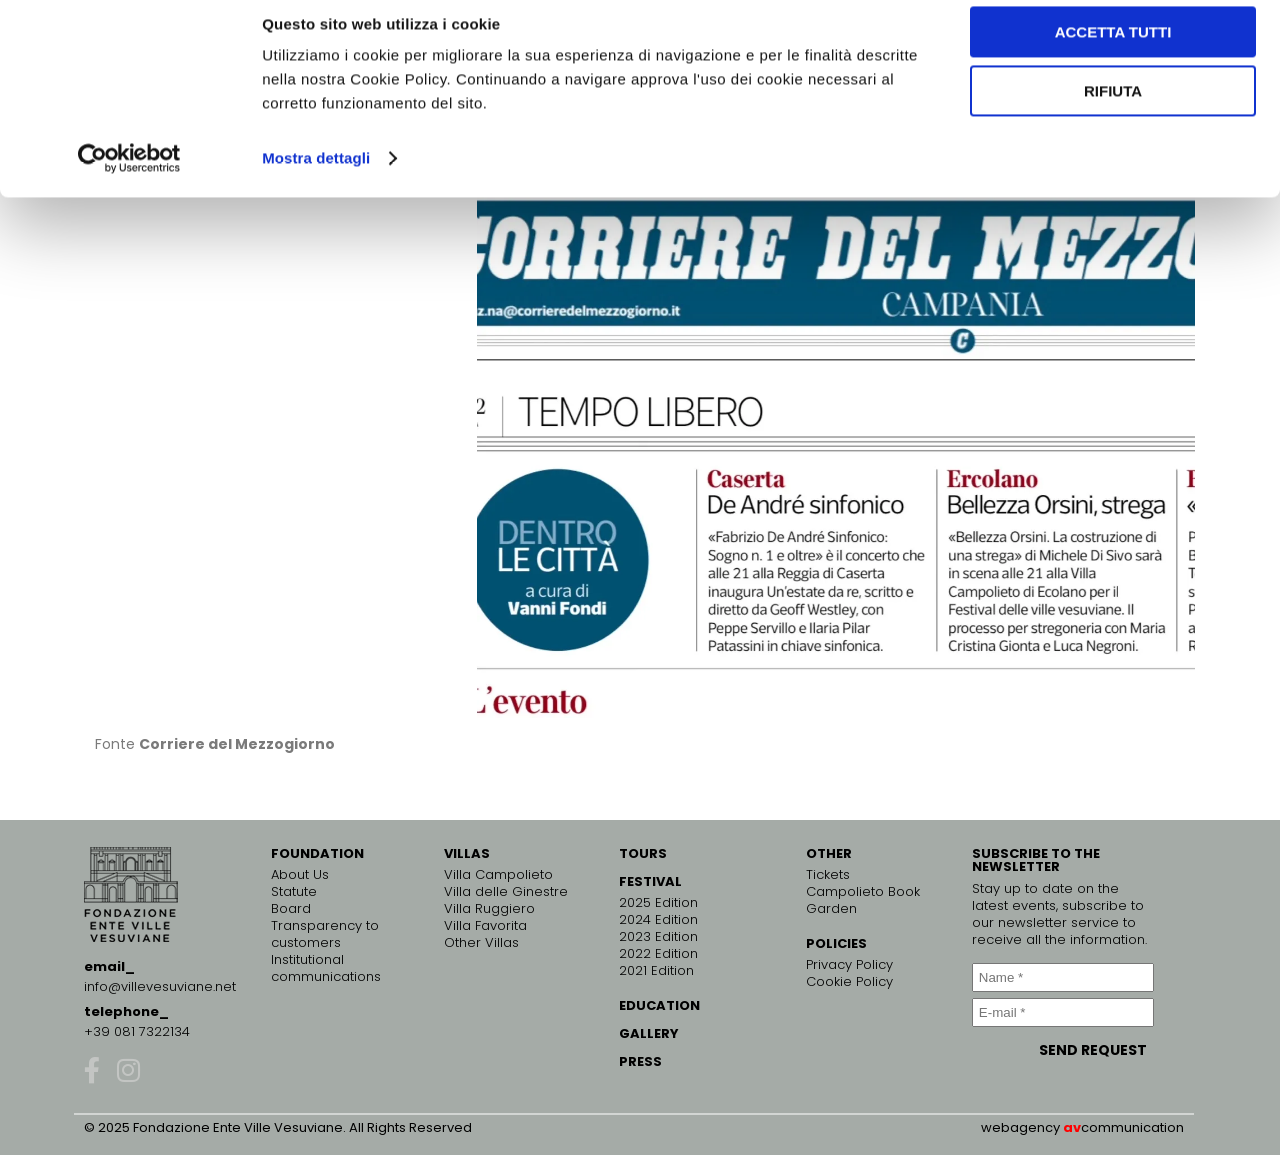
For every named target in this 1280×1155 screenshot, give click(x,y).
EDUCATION (659, 1005)
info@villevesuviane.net (160, 986)
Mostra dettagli (316, 175)
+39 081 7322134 (137, 1031)
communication (1132, 1127)
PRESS (640, 1061)
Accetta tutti (1113, 49)
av (1072, 1127)
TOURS (643, 853)
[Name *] (1063, 977)
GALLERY (649, 1033)
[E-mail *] (1063, 1012)
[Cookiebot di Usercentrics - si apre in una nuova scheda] (129, 176)
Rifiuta (1113, 108)
